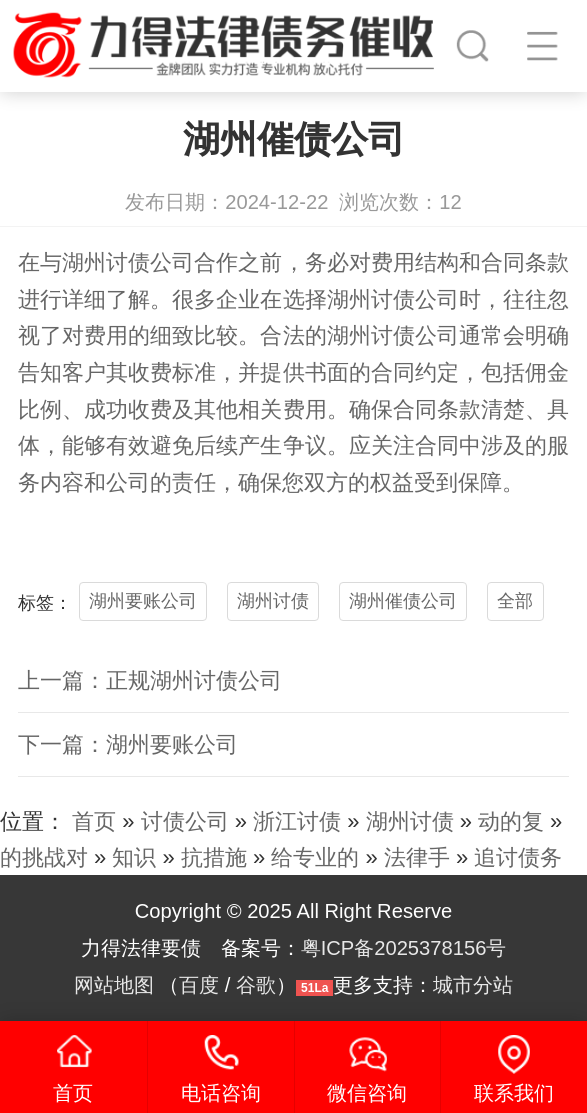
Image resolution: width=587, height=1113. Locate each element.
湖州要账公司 (143, 600)
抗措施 (214, 857)
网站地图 (114, 985)
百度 (199, 985)
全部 (515, 600)
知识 (134, 857)
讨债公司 (150, 262)
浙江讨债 (297, 821)
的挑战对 (44, 857)
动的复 (511, 821)
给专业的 (315, 857)
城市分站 (473, 985)
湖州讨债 (273, 600)
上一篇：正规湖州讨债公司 (150, 680)
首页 (94, 821)
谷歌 (256, 985)
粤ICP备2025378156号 (404, 948)
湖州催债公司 (403, 600)
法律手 (417, 857)
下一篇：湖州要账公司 (128, 744)
